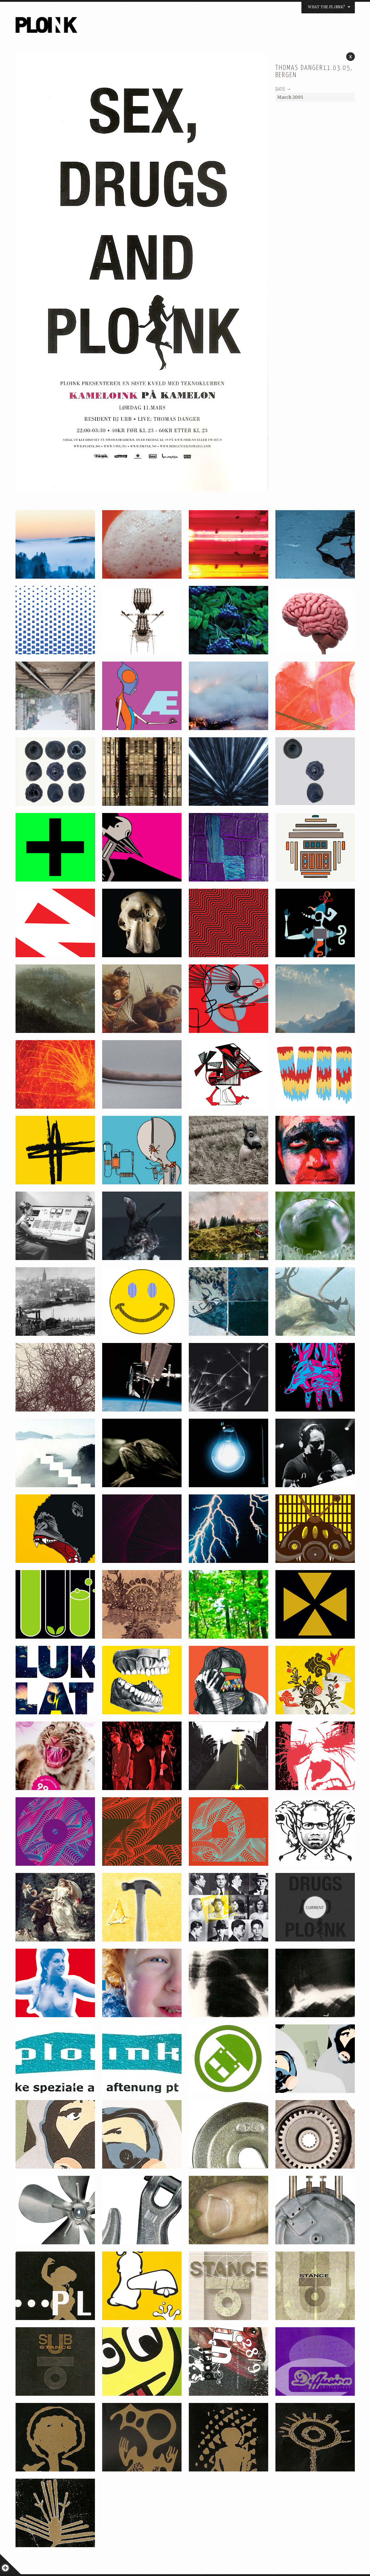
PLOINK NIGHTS (85, 27)
